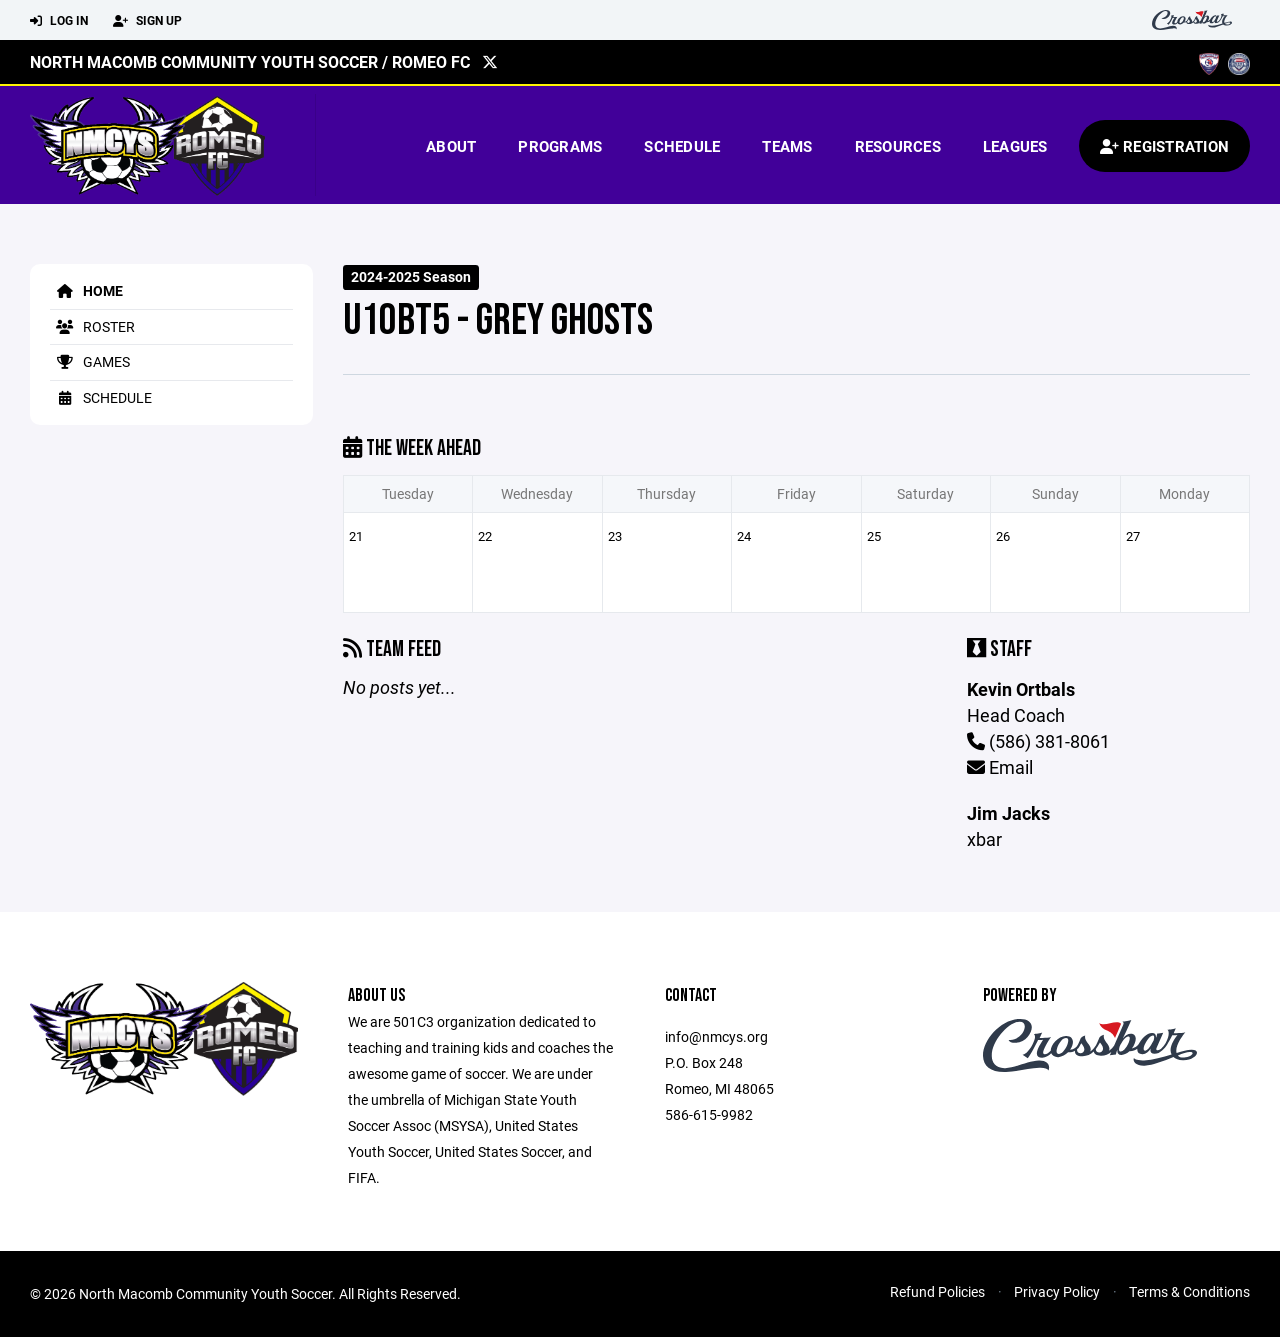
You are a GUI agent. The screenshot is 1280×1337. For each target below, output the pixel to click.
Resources (898, 146)
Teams (787, 146)
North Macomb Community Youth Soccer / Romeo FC (250, 61)
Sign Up (147, 21)
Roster (92, 326)
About (451, 146)
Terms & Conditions (1189, 1291)
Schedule (682, 146)
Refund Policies (937, 1291)
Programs (560, 146)
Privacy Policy (1057, 1291)
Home (86, 290)
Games (90, 361)
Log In (59, 21)
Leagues (1015, 146)
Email (1000, 767)
